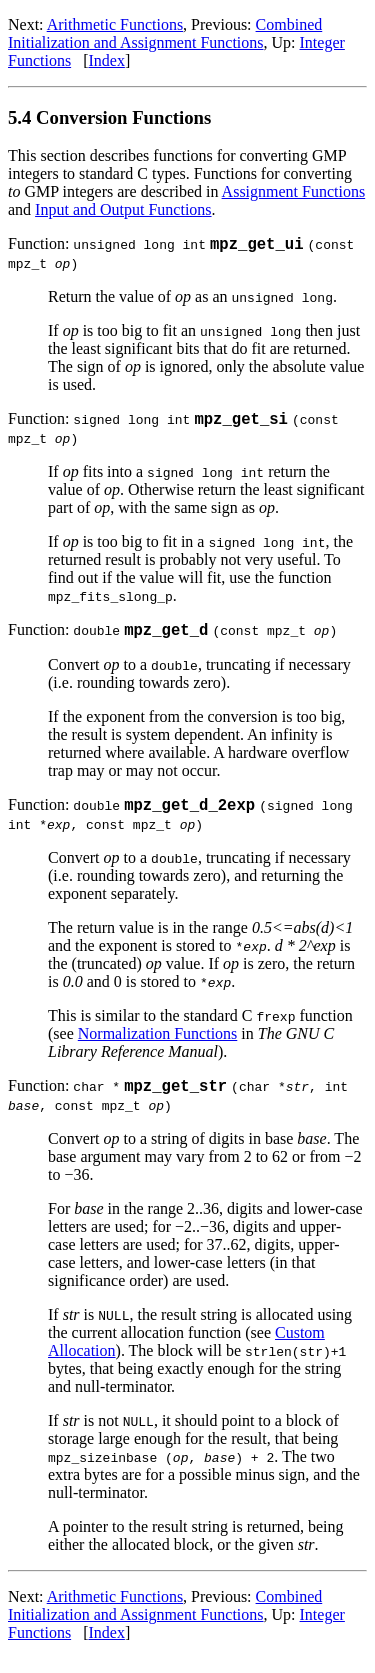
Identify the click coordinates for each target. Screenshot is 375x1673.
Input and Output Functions (123, 209)
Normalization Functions (158, 1045)
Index (106, 60)
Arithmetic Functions (115, 24)
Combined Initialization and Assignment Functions (165, 33)
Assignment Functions (294, 191)
